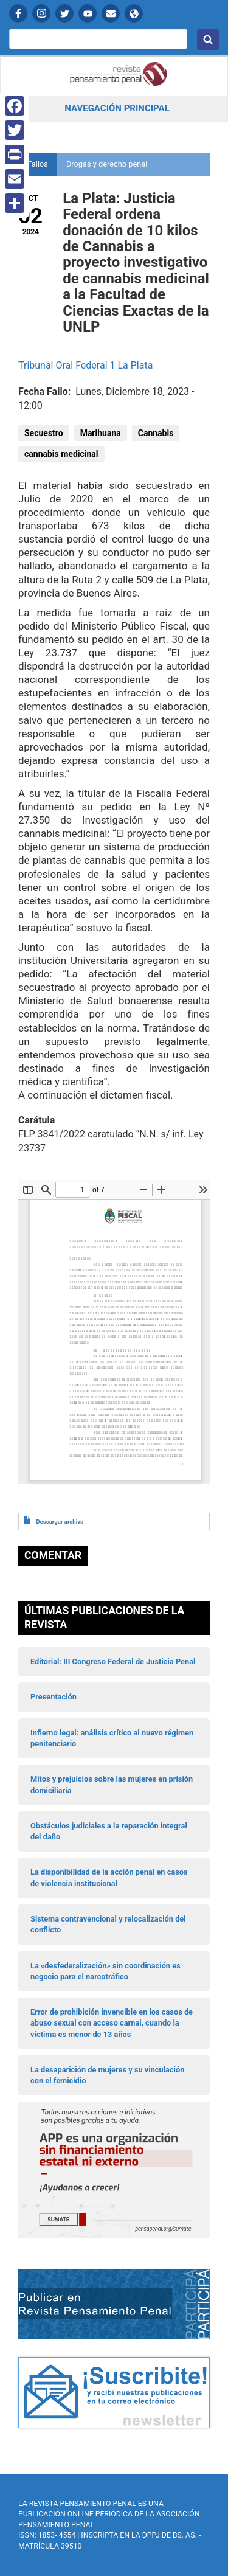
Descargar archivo (59, 1521)
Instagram (41, 13)
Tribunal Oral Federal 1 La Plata (85, 365)
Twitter (64, 13)
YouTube (87, 13)
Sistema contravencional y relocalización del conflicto (108, 1924)
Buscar (208, 39)
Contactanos (111, 13)
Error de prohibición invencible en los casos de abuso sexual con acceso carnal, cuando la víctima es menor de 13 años (111, 2023)
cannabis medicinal (61, 454)
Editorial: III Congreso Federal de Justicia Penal (112, 1661)
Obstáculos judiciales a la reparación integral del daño (108, 1831)
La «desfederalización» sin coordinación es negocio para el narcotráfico (105, 1971)
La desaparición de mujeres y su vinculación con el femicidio (107, 2075)
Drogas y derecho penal (106, 163)
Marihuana (100, 433)
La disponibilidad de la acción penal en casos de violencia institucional (109, 1877)
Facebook (18, 13)
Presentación (53, 1696)
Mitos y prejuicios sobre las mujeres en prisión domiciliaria (111, 1784)
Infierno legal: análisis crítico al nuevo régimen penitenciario (111, 1738)
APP (134, 13)
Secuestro (43, 433)
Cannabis (156, 433)
